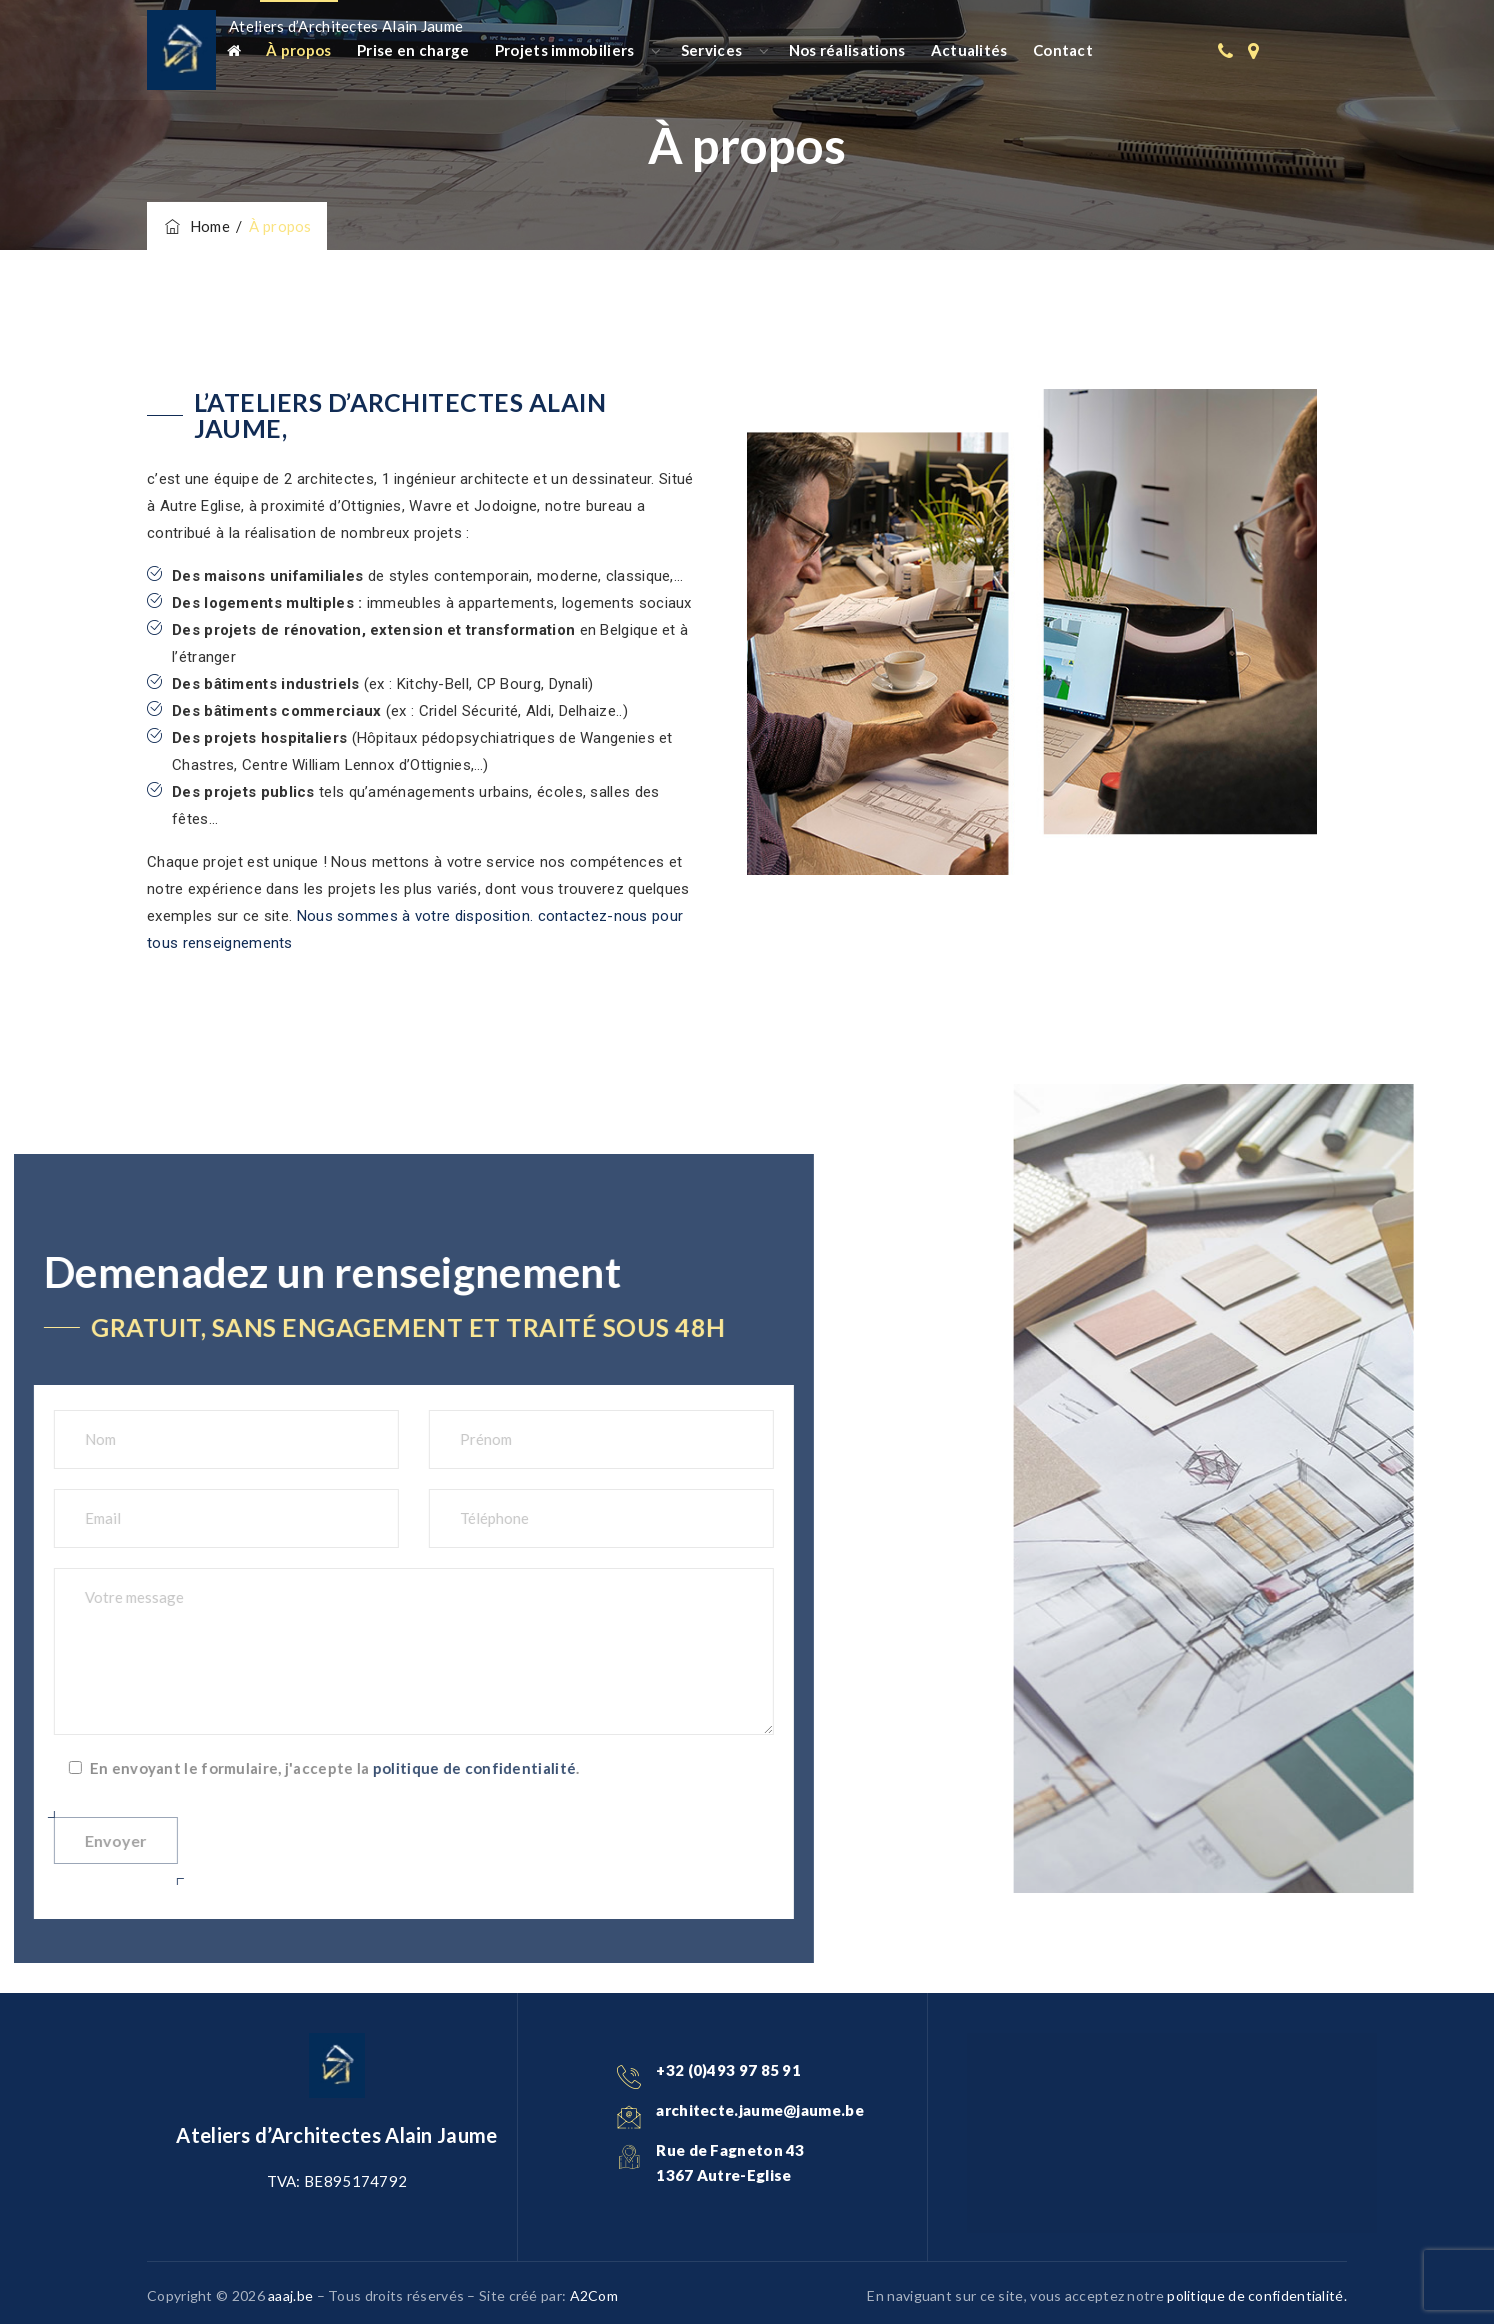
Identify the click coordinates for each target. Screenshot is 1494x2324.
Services (711, 50)
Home (196, 226)
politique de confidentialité (116, 1768)
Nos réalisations (847, 50)
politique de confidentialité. (1257, 2295)
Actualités (969, 50)
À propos (298, 50)
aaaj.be (290, 2295)
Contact (1063, 50)
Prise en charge (413, 50)
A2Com (594, 2295)
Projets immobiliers (565, 50)
